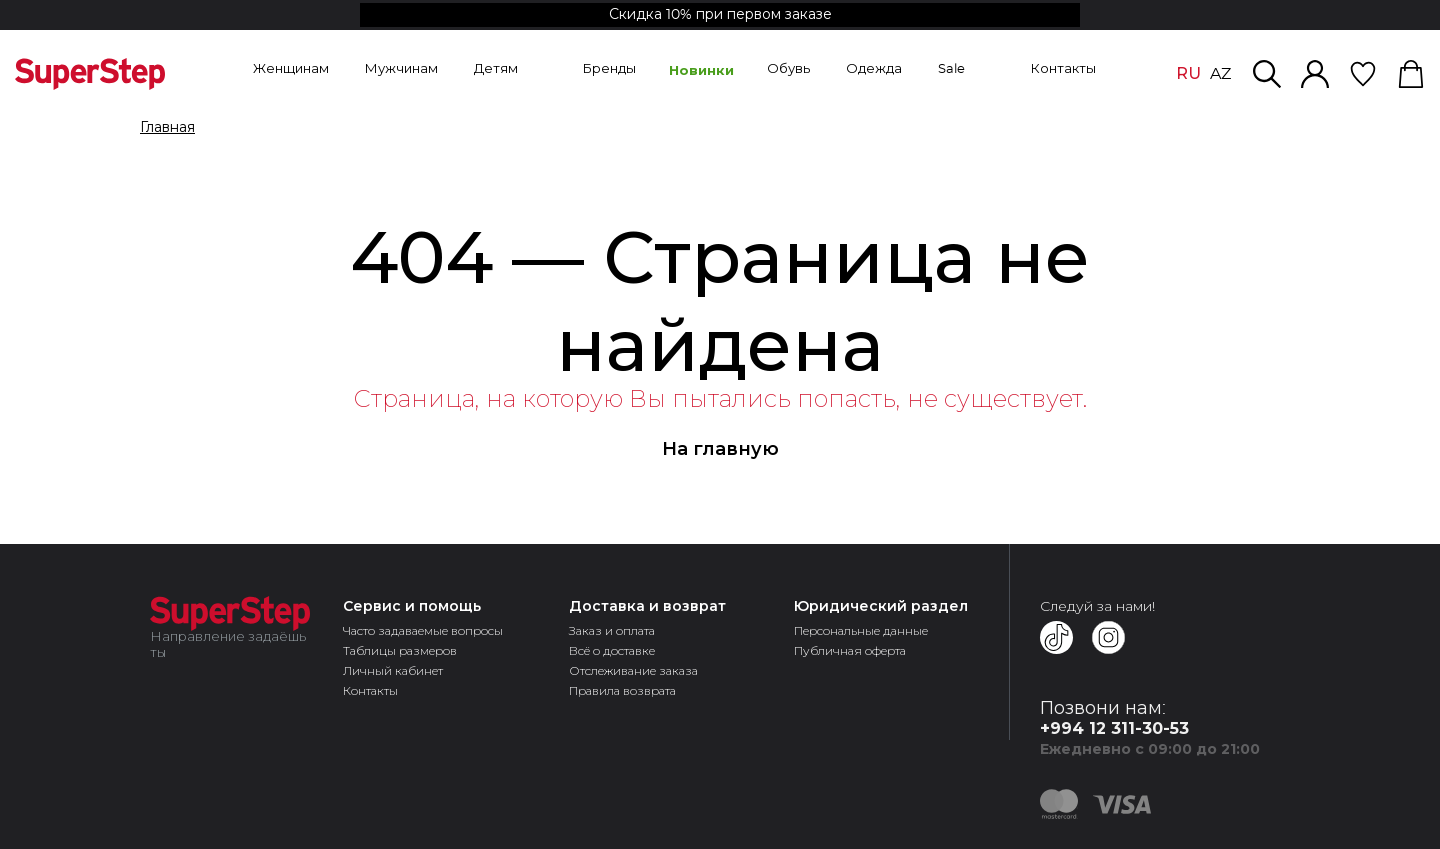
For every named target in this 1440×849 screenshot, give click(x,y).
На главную (720, 449)
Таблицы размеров (400, 650)
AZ (1220, 74)
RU (1188, 73)
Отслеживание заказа (633, 670)
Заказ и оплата (612, 630)
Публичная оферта (850, 650)
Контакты (370, 690)
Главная (167, 128)
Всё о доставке (612, 650)
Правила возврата (622, 690)
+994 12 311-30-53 (1114, 728)
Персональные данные (861, 630)
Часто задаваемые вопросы (423, 630)
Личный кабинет (393, 670)
